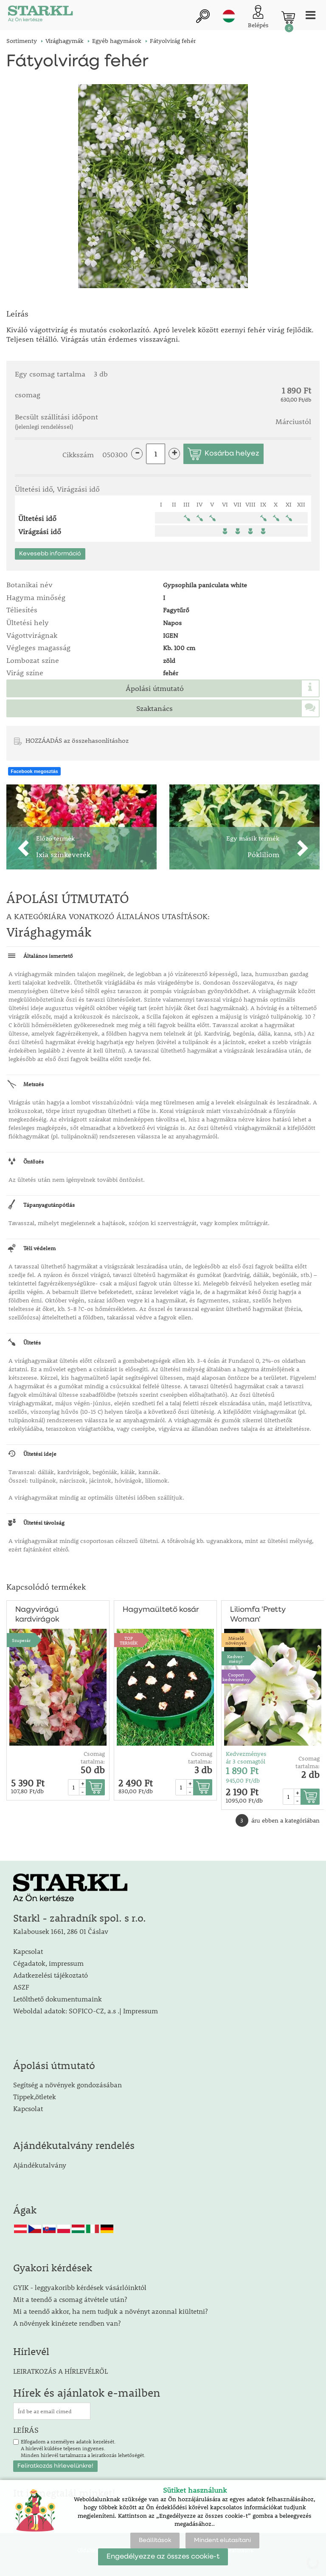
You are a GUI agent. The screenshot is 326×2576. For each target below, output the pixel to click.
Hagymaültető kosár (161, 1610)
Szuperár (21, 1640)
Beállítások (155, 2540)
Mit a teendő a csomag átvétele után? (70, 2299)
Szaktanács (154, 708)
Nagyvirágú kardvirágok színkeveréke (38, 1615)
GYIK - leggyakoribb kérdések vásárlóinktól (79, 2287)
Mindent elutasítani (222, 2540)
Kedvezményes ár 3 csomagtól (246, 1757)
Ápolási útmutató (155, 688)
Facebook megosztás (34, 771)
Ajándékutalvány (39, 2164)
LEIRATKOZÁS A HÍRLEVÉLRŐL (60, 2371)
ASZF (21, 1986)
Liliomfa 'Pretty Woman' (258, 1614)
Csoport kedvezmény (236, 1676)
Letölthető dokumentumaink (57, 1998)
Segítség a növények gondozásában (67, 2084)
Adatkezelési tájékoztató (50, 1974)
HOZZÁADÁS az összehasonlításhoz (77, 740)
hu (228, 16)
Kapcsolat (28, 1951)
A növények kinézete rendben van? (67, 2322)
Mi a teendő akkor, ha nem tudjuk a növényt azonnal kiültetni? (110, 2311)
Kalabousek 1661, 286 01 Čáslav (60, 1931)
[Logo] (40, 15)
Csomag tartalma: (93, 1757)
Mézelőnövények (236, 1640)
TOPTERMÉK (129, 1640)
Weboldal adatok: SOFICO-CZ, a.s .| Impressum (85, 2010)
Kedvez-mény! (235, 1658)
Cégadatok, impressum (48, 1963)
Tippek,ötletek (34, 2096)
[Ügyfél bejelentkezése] (258, 17)
